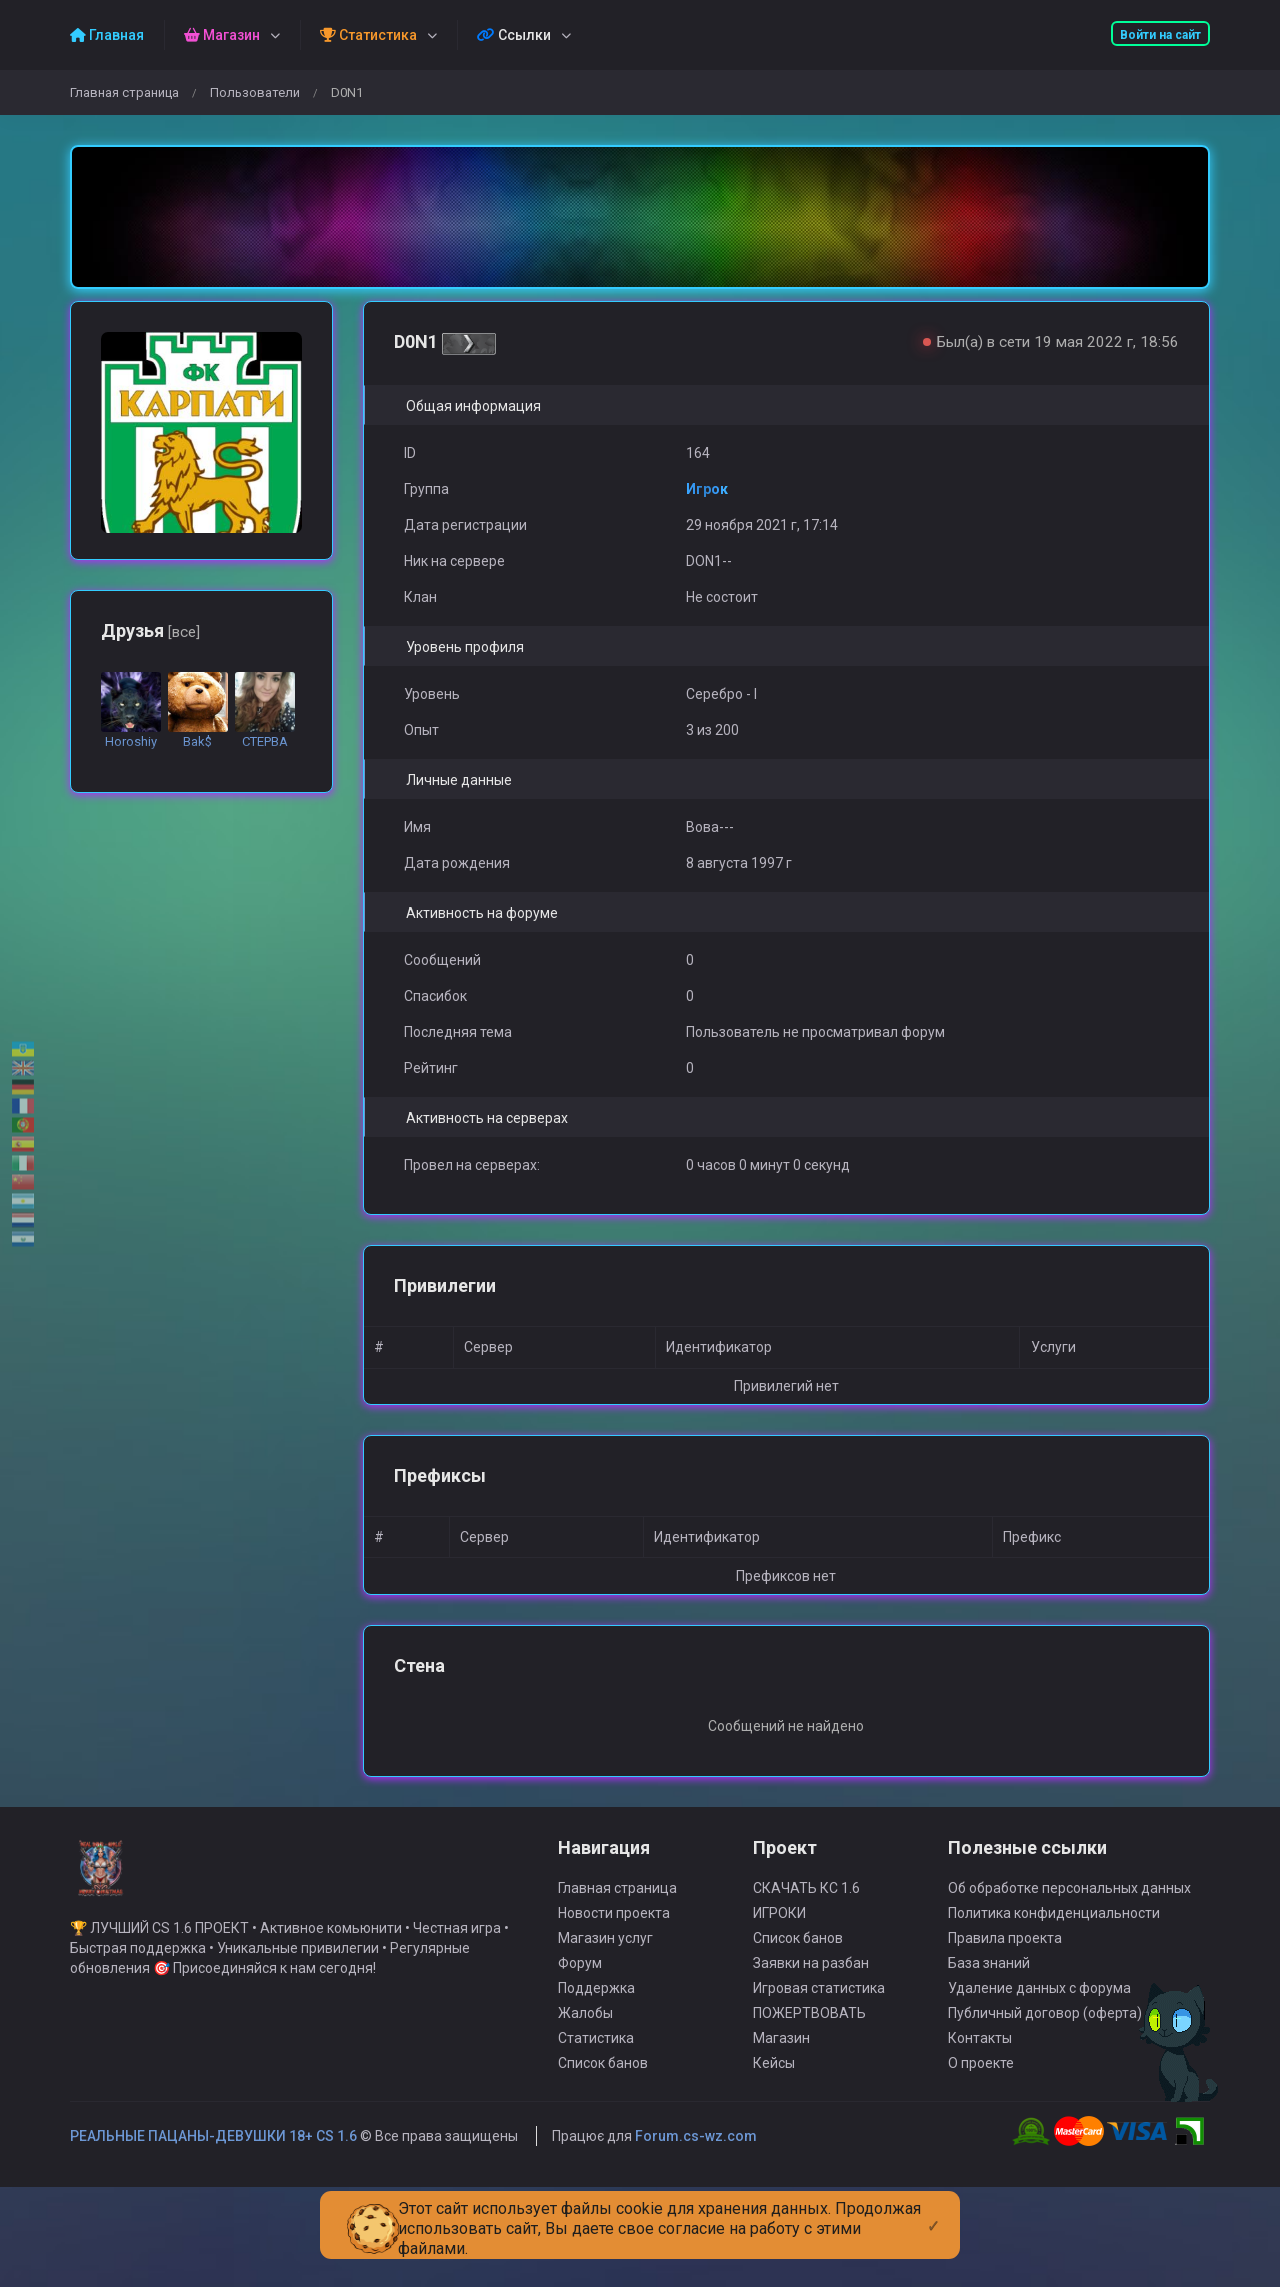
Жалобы (585, 2072)
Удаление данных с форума (1039, 2047)
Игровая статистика (819, 2047)
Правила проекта (1005, 1997)
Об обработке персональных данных (1069, 1947)
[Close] (933, 2210)
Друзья (150, 630)
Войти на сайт (1160, 35)
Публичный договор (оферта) (1045, 2072)
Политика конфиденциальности (1054, 1972)
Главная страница (124, 92)
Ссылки (514, 35)
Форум (580, 2022)
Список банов (603, 2122)
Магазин (781, 2097)
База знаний (989, 2022)
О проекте (981, 2122)
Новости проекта (614, 1972)
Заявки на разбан (811, 2022)
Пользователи (255, 92)
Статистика (596, 2097)
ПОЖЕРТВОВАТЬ (809, 2072)
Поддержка (596, 2047)
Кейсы (774, 2122)
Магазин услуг (605, 1997)
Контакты (980, 2097)
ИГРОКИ (779, 1972)
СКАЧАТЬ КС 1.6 (806, 1947)
